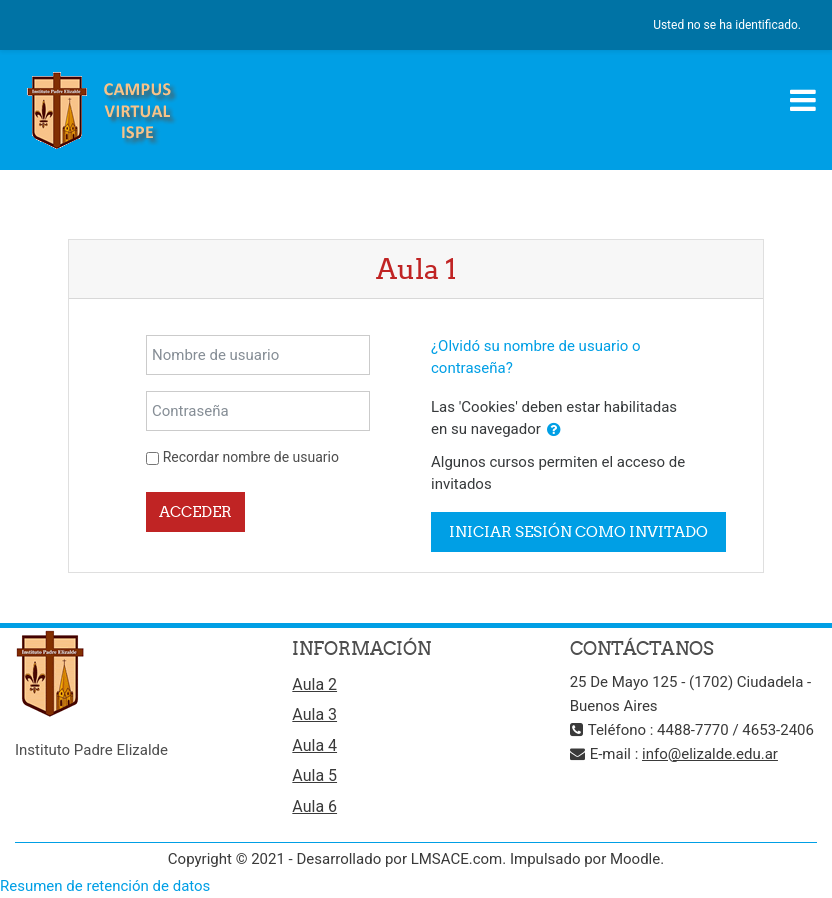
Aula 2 (314, 684)
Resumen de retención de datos (105, 886)
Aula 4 (314, 745)
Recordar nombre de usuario (251, 457)
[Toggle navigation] (803, 100)
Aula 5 (314, 775)
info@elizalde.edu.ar (710, 754)
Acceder (195, 511)
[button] (554, 430)
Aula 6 (314, 806)
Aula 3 (314, 714)
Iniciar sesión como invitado (578, 531)
